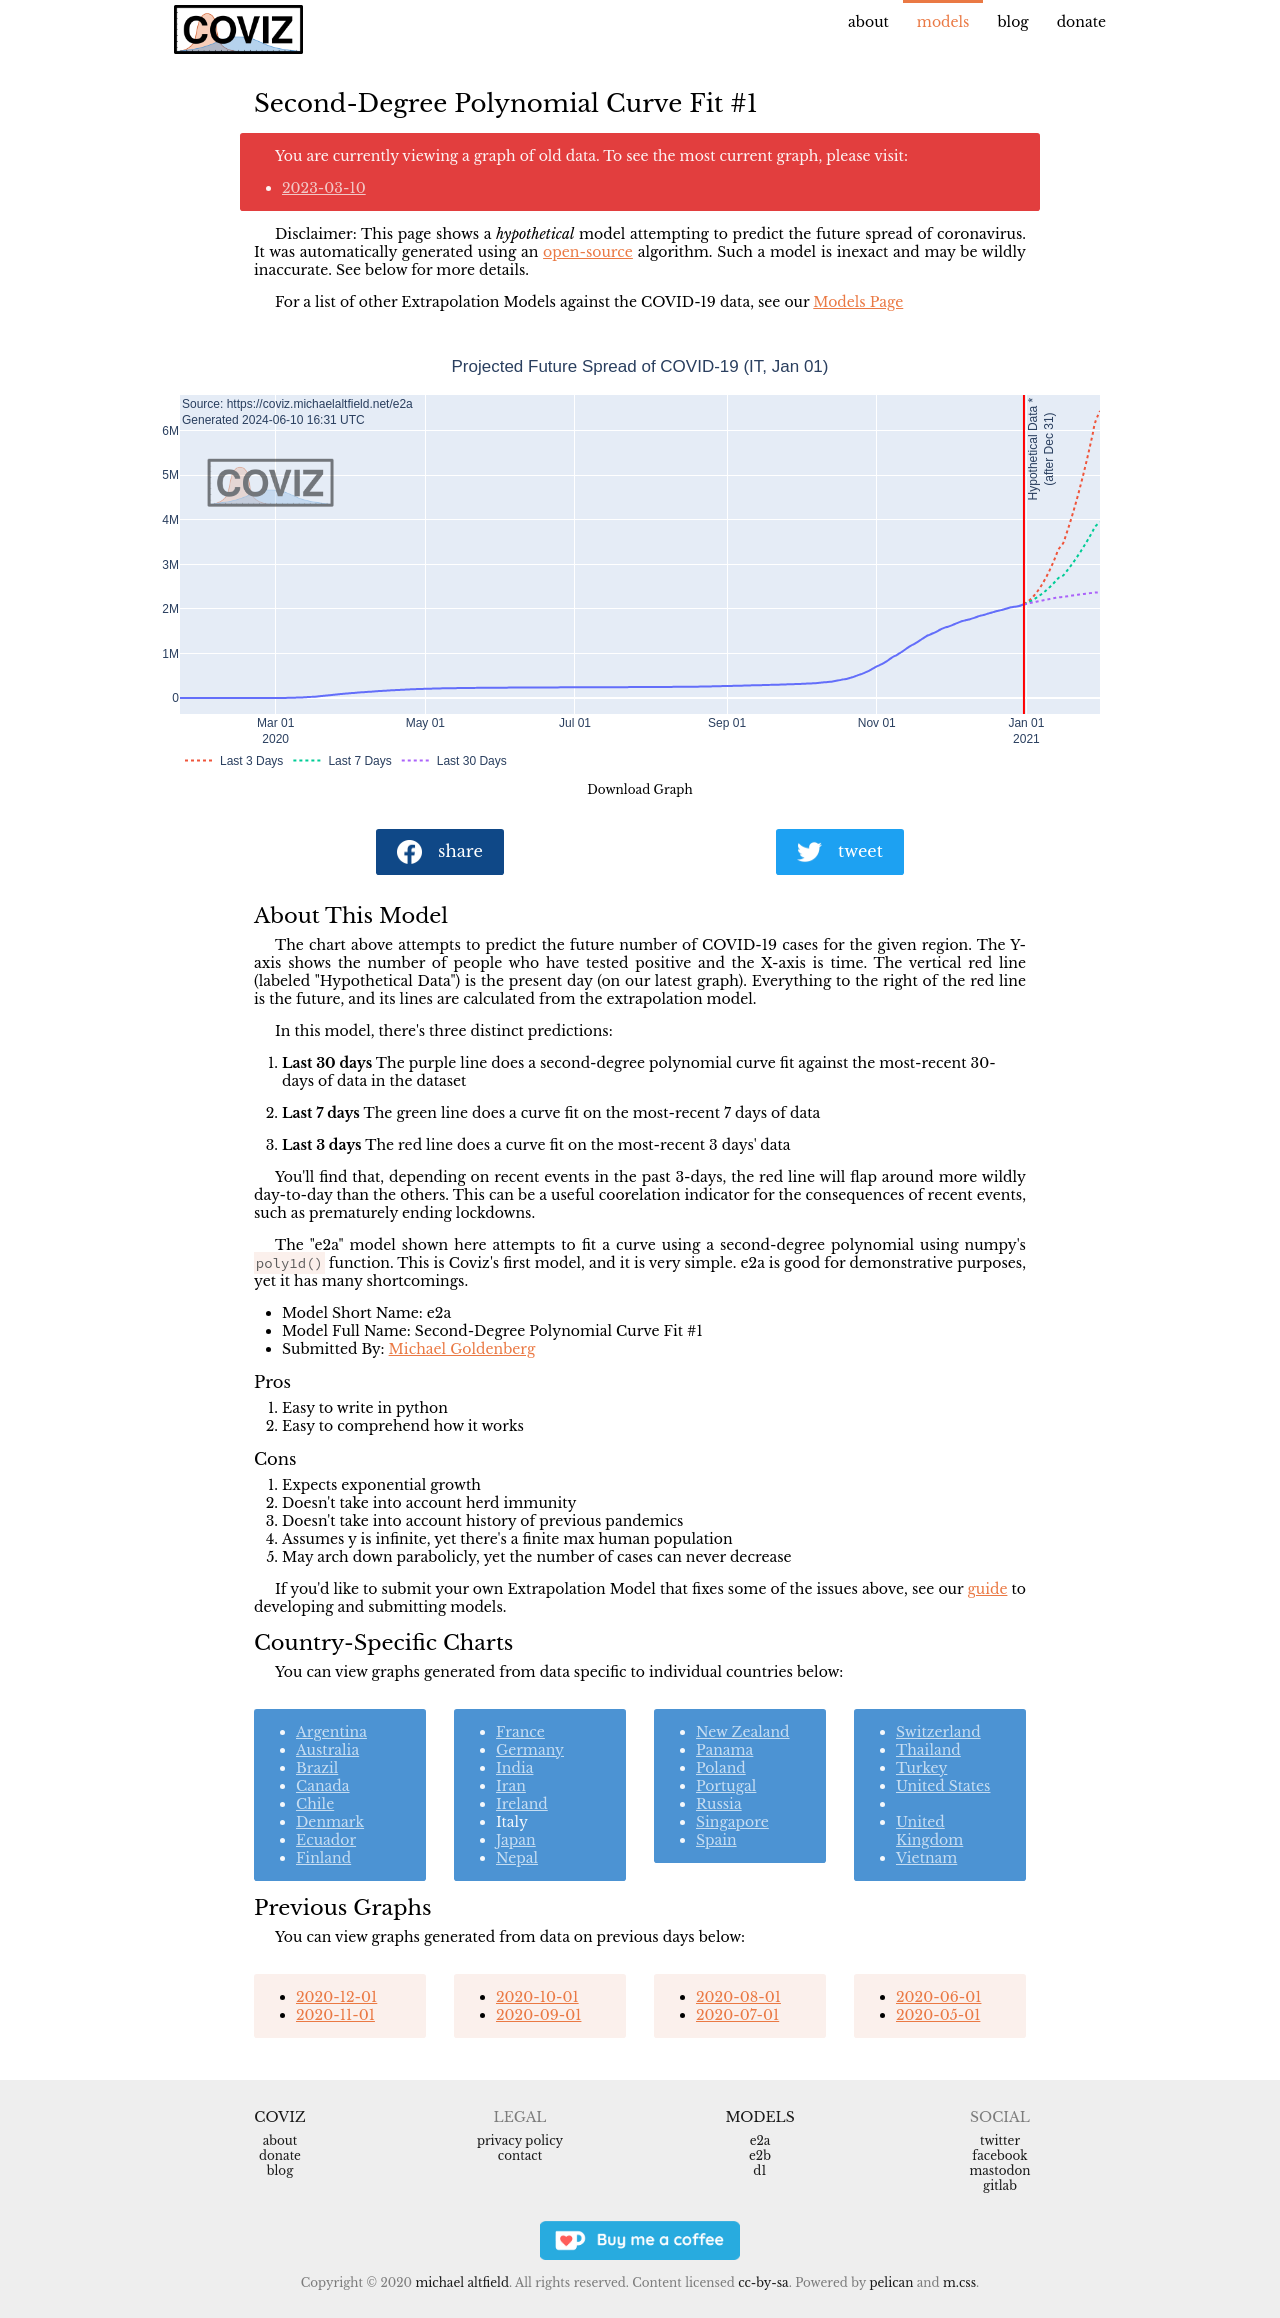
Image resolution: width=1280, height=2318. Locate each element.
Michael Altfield (461, 2282)
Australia (327, 1750)
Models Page (858, 302)
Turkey (921, 1768)
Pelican (891, 2282)
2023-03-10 (324, 188)
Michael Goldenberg (462, 1349)
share (440, 852)
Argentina (331, 1732)
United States (943, 1786)
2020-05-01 (938, 2015)
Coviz (279, 2117)
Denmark (330, 1822)
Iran (511, 1786)
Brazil (317, 1768)
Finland (323, 1858)
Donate (1081, 22)
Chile (315, 1804)
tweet (840, 852)
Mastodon (999, 2170)
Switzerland (938, 1732)
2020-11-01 (335, 2015)
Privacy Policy (520, 2140)
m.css (959, 2282)
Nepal (517, 1858)
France (520, 1732)
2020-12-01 (336, 1997)
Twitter (1000, 2140)
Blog (1012, 22)
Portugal (726, 1786)
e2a (760, 2140)
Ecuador (326, 1840)
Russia (719, 1804)
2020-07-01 (737, 2015)
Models (943, 22)
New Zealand (743, 1732)
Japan (516, 1840)
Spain (716, 1840)
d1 (759, 2170)
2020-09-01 (538, 2015)
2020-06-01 (938, 1997)
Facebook (999, 2155)
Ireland (522, 1804)
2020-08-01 (738, 1997)
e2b (760, 2155)
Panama (724, 1750)
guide (987, 1589)
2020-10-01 (537, 1997)
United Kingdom (929, 1831)
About (868, 22)
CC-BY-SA (763, 2282)
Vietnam (926, 1858)
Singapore (732, 1822)
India (514, 1768)
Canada (323, 1786)
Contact (520, 2155)
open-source (588, 252)
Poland (721, 1768)
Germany (530, 1750)
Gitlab (1000, 2185)
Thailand (928, 1750)
